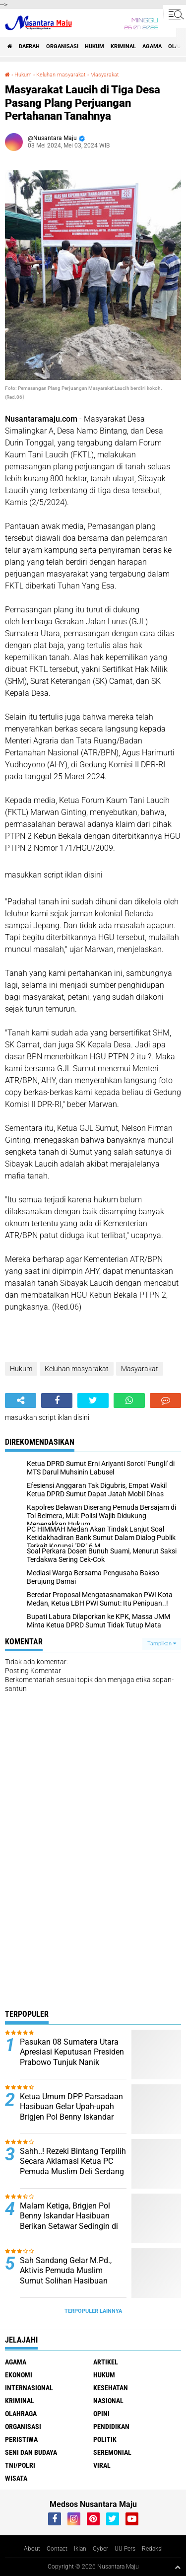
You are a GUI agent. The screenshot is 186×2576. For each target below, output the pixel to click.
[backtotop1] (177, 2567)
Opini (101, 2414)
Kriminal (123, 46)
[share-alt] (20, 1400)
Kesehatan (110, 2388)
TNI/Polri (20, 2465)
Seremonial (112, 2452)
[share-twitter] (93, 1400)
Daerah (29, 46)
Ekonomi (18, 2375)
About (32, 2548)
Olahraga (21, 2414)
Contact (57, 2548)
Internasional (29, 2388)
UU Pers (125, 2548)
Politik (105, 2439)
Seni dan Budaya (31, 2452)
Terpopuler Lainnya (93, 2311)
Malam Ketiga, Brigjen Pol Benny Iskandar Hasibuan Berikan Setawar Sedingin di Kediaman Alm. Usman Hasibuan (69, 2226)
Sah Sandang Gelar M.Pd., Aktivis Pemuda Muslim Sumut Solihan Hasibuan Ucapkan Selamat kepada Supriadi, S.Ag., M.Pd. (66, 2281)
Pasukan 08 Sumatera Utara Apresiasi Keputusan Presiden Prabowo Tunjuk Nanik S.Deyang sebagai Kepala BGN (72, 2062)
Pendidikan (111, 2426)
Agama (152, 46)
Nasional (108, 2401)
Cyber (100, 2548)
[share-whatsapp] (129, 1400)
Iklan (80, 2548)
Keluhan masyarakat (61, 75)
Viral (102, 2465)
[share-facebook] (56, 1400)
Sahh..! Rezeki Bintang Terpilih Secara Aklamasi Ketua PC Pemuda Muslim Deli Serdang (73, 2161)
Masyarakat (104, 75)
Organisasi (62, 46)
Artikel (105, 2362)
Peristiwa (21, 2439)
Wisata (16, 2478)
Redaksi (152, 2548)
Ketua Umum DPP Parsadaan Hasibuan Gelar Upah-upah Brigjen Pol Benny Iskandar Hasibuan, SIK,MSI (71, 2112)
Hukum (94, 46)
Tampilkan (161, 1643)
